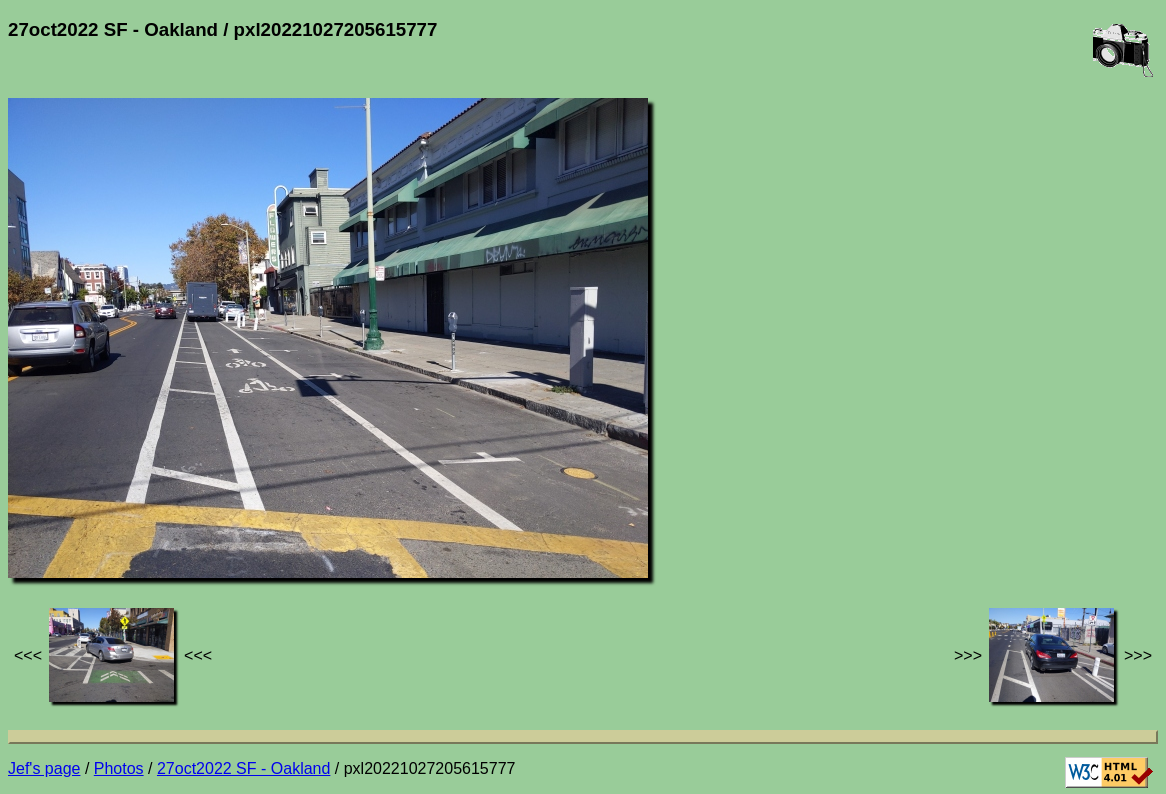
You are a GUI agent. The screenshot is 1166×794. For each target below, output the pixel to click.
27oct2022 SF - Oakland (243, 768)
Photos (119, 768)
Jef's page (44, 768)
